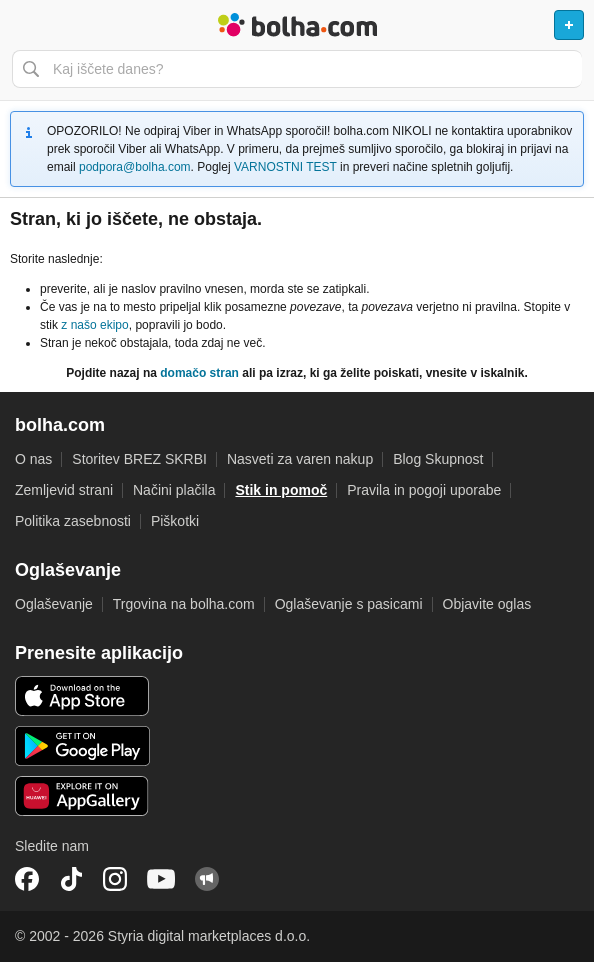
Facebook (27, 879)
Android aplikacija (82, 746)
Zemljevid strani (64, 490)
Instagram (115, 879)
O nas (33, 459)
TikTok (71, 879)
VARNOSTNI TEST (285, 167)
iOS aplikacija (82, 696)
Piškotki (175, 521)
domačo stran (199, 373)
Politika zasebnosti (73, 521)
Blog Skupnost (438, 459)
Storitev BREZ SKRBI (139, 459)
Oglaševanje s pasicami (349, 604)
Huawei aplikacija (82, 796)
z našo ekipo (94, 325)
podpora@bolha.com (135, 167)
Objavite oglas (487, 604)
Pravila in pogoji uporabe (424, 490)
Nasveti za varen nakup (300, 459)
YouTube (161, 879)
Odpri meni (24, 25)
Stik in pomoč (281, 490)
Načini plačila (174, 490)
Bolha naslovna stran (297, 25)
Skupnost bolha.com (207, 879)
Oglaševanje (54, 604)
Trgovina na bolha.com (184, 604)
